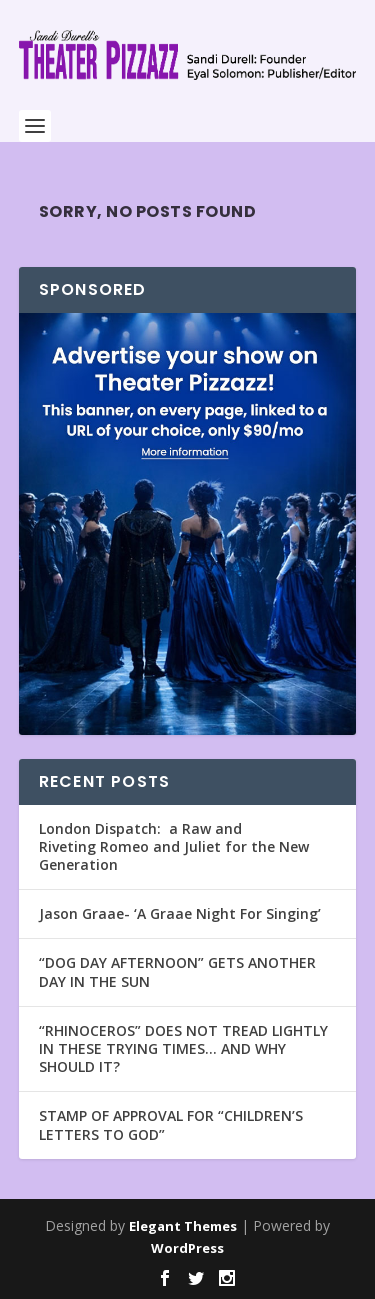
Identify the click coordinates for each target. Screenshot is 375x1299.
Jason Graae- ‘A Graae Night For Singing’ (180, 913)
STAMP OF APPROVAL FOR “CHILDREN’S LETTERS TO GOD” (171, 1124)
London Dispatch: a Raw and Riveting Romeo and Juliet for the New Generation (174, 846)
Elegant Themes (183, 1226)
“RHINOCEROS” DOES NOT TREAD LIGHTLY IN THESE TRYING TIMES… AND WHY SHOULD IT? (183, 1048)
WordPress (187, 1248)
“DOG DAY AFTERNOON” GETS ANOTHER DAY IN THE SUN (177, 971)
